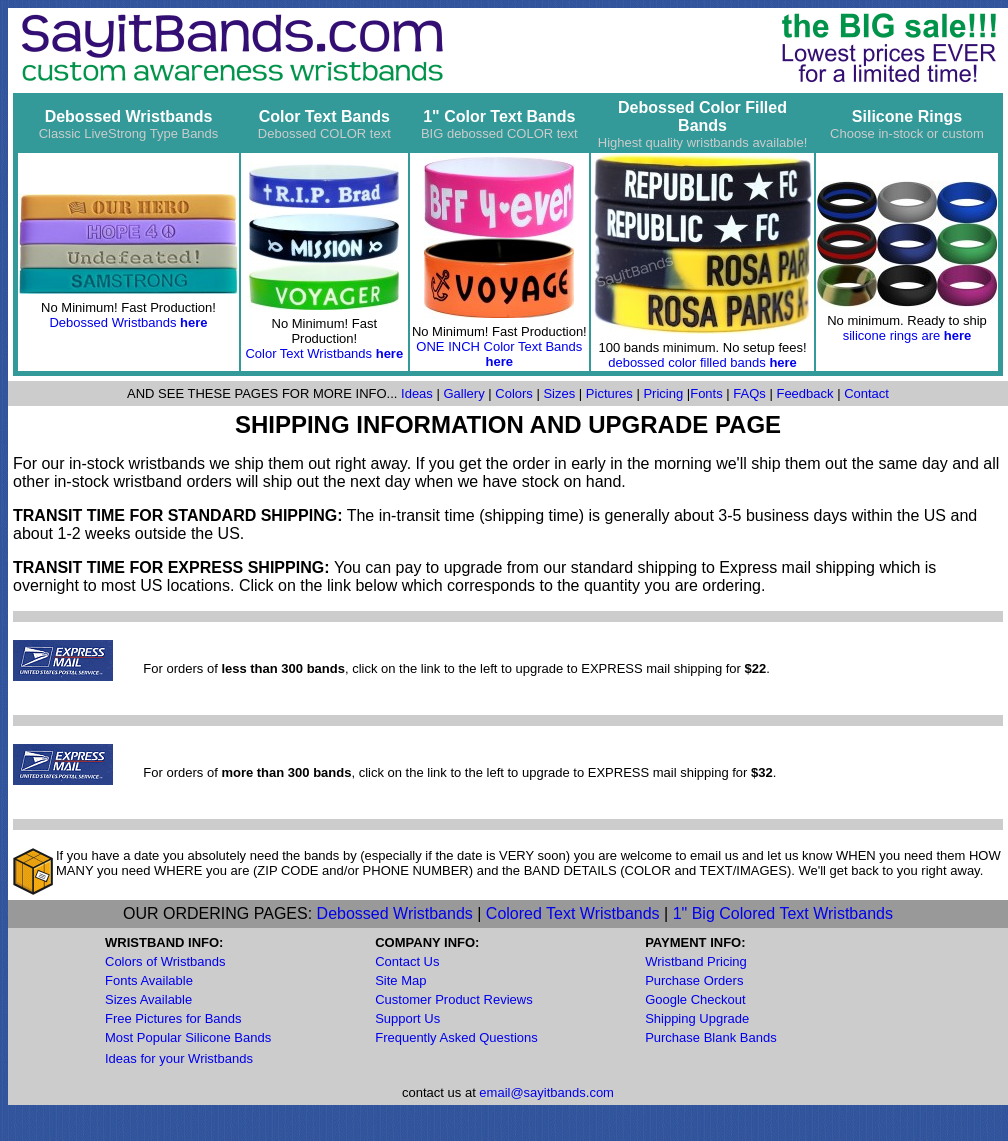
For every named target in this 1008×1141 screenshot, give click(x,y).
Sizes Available (148, 999)
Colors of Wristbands (165, 961)
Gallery (463, 393)
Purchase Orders (694, 980)
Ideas (417, 393)
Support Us (407, 1018)
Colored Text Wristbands (573, 913)
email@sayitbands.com (546, 1092)
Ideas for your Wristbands (179, 1058)
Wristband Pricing (696, 961)
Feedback (804, 393)
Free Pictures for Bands (173, 1018)
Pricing (663, 393)
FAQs (748, 393)
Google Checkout (695, 999)
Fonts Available (149, 980)
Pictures (609, 393)
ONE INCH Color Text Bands (499, 346)
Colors (514, 393)
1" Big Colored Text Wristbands (783, 913)
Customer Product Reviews (454, 999)
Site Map (400, 980)
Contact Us (407, 961)
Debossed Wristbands (112, 322)
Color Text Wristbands (310, 353)
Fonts (706, 393)
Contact (866, 393)
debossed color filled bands (687, 362)
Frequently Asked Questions (456, 1037)
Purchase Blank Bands (711, 1037)
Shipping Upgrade (697, 1018)
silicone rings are (892, 335)
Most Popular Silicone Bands (188, 1037)
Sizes (559, 393)
